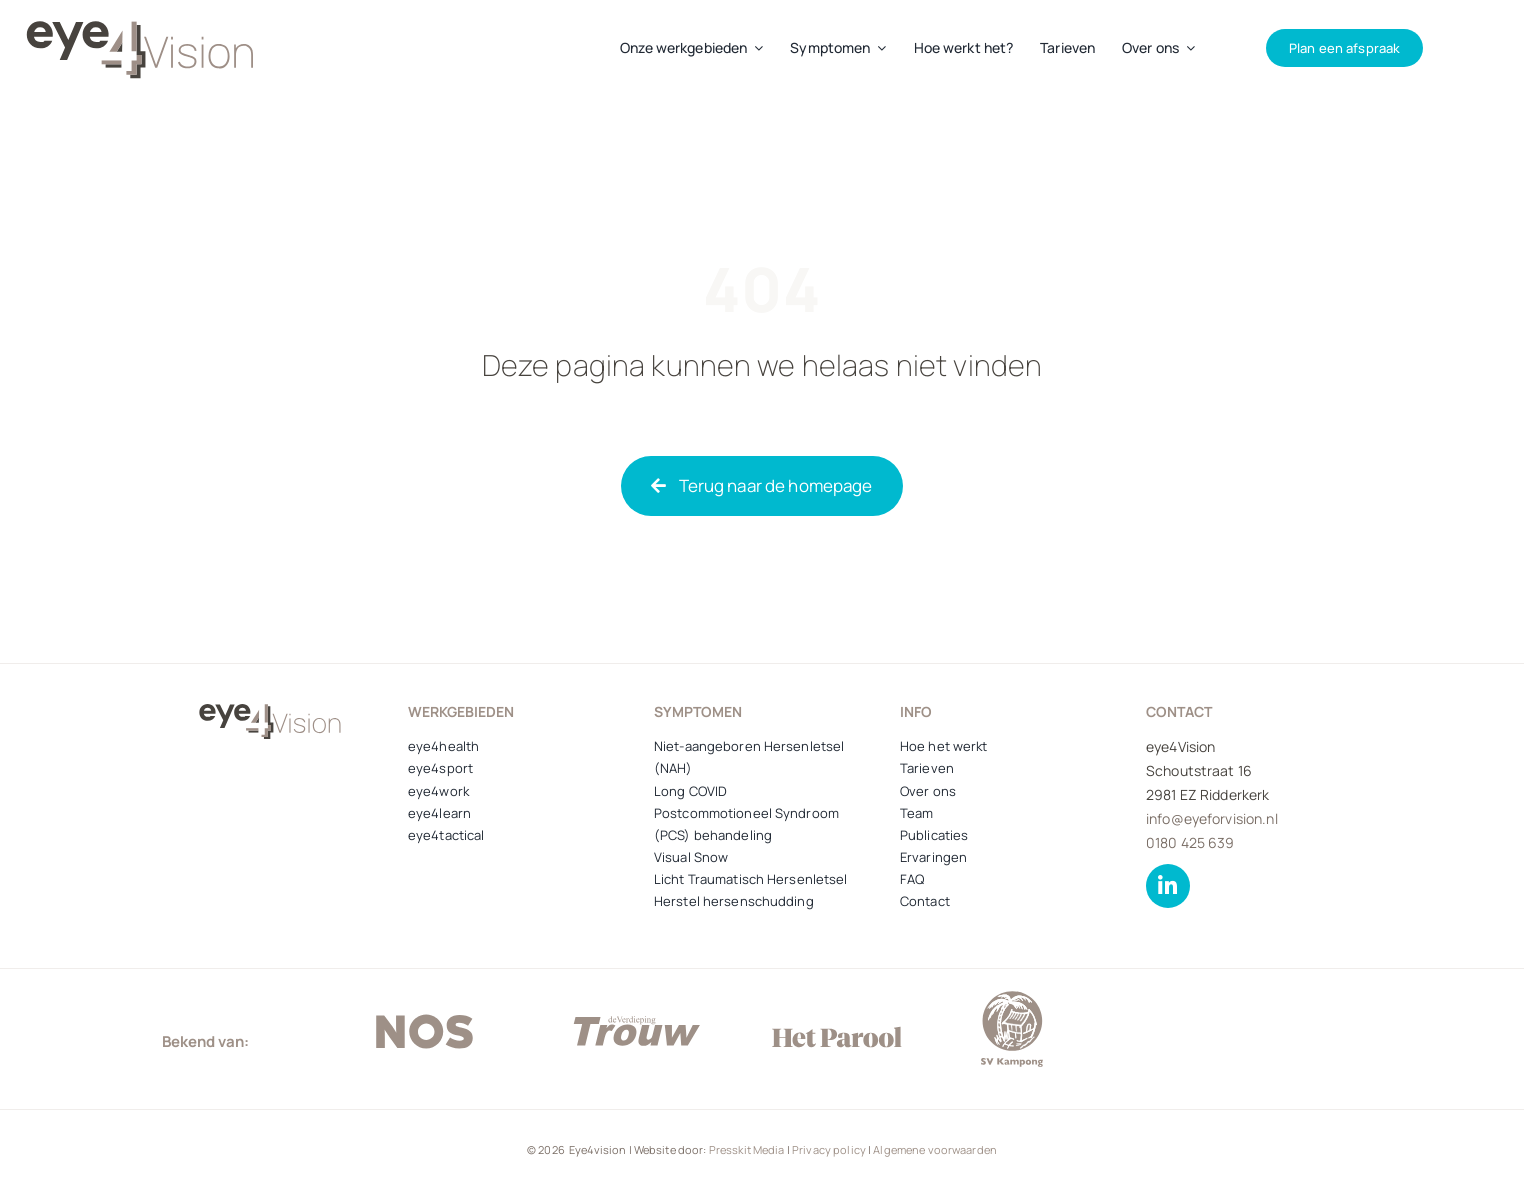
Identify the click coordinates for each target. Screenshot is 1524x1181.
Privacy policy (829, 1149)
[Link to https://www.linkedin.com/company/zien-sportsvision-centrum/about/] (1168, 886)
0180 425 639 (1190, 842)
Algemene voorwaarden (935, 1149)
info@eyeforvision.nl (1212, 818)
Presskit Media (747, 1149)
